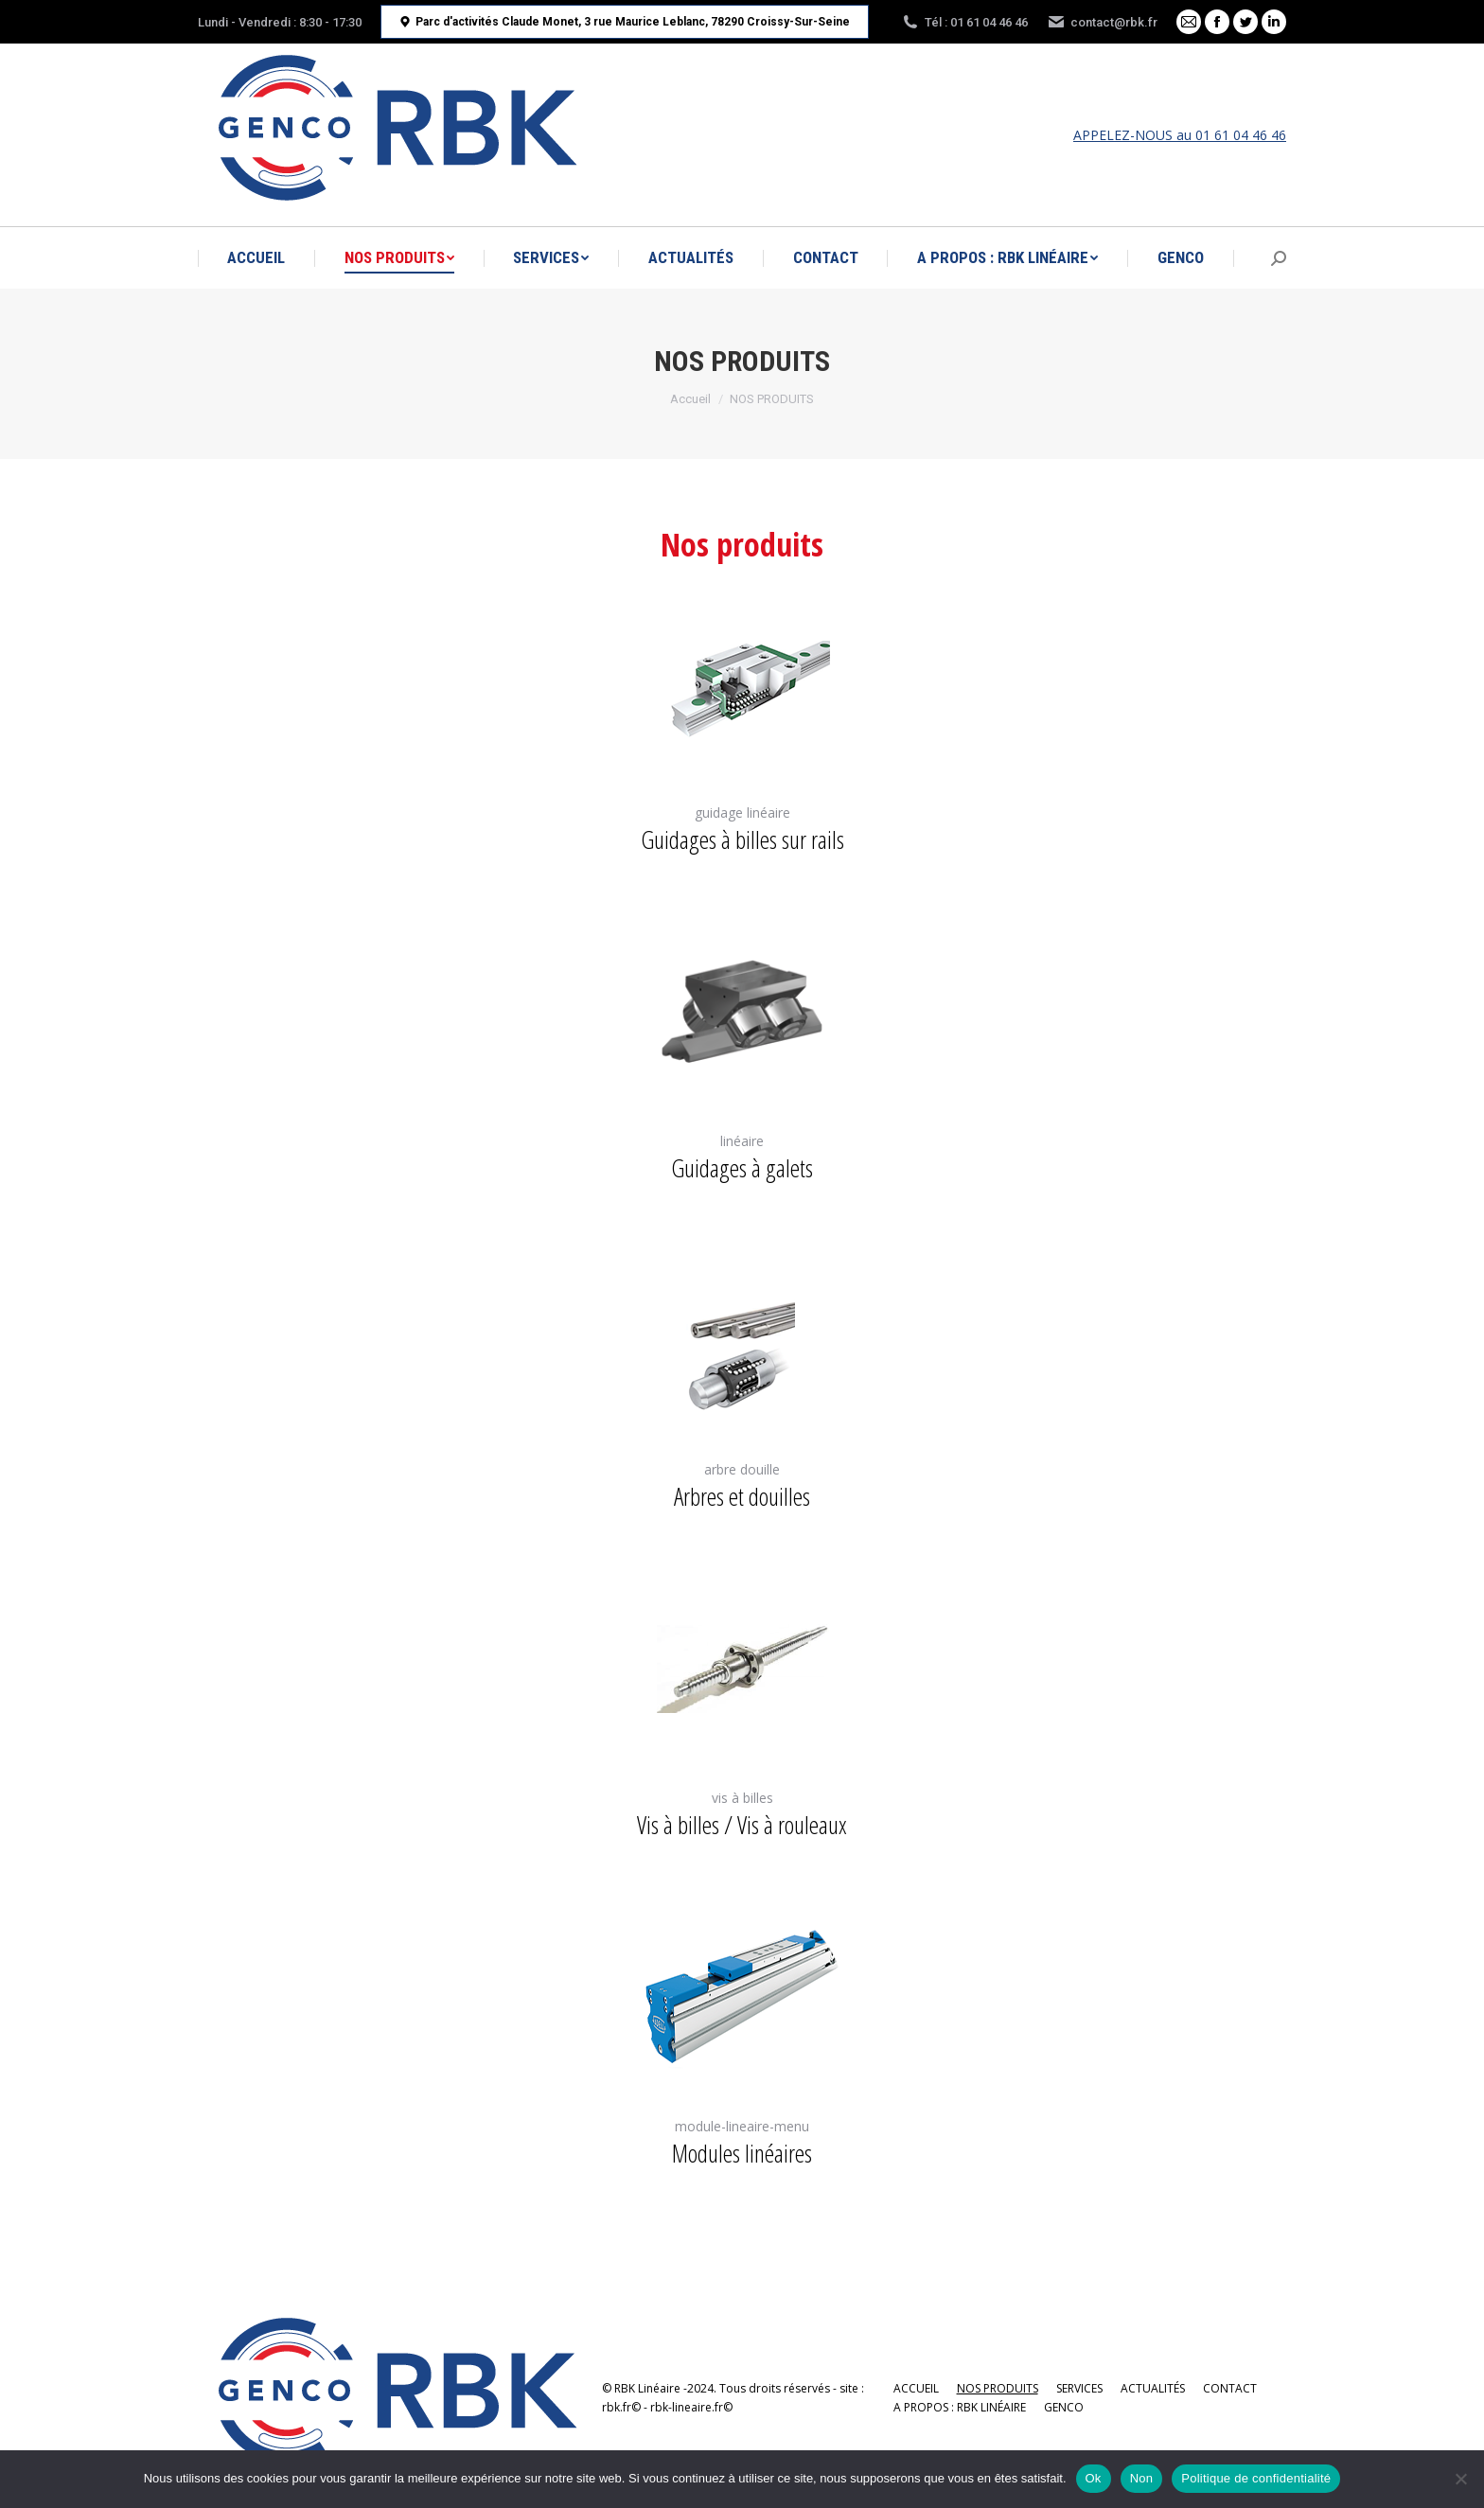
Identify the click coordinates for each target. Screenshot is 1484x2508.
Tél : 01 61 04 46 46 (964, 21)
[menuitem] (256, 258)
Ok (1094, 2478)
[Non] (1460, 2478)
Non (1142, 2478)
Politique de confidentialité (1256, 2478)
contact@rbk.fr (1102, 21)
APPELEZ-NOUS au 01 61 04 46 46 (1179, 135)
